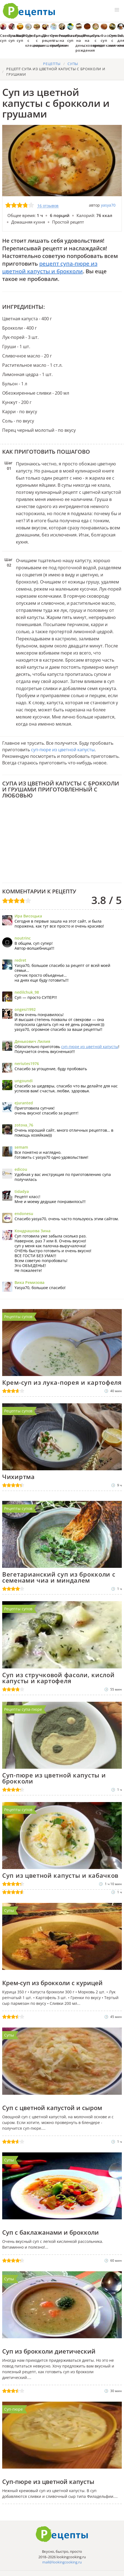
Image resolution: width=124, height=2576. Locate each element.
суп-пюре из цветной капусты (63, 750)
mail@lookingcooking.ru (62, 2562)
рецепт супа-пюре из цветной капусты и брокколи (49, 267)
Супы (9, 1910)
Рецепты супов (18, 1316)
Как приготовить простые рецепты (29, 11)
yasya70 (108, 205)
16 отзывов (47, 205)
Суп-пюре (13, 2409)
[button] (117, 10)
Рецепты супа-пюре (23, 1709)
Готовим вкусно (62, 2534)
